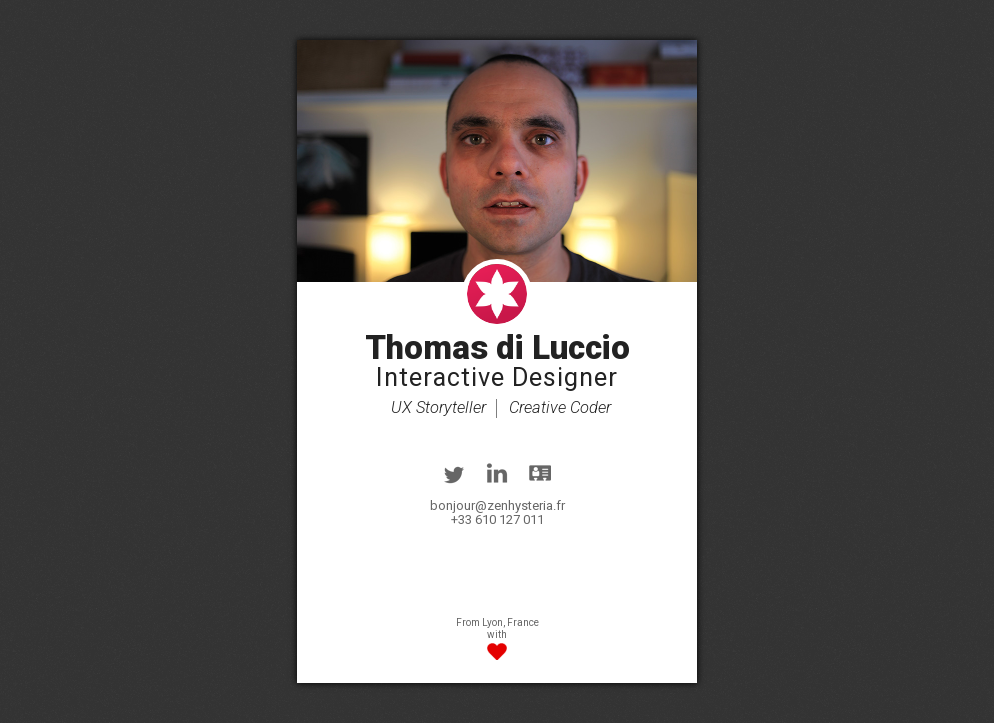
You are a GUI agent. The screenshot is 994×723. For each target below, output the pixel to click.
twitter (454, 473)
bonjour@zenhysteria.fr (497, 505)
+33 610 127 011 (497, 519)
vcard (540, 473)
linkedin (497, 473)
